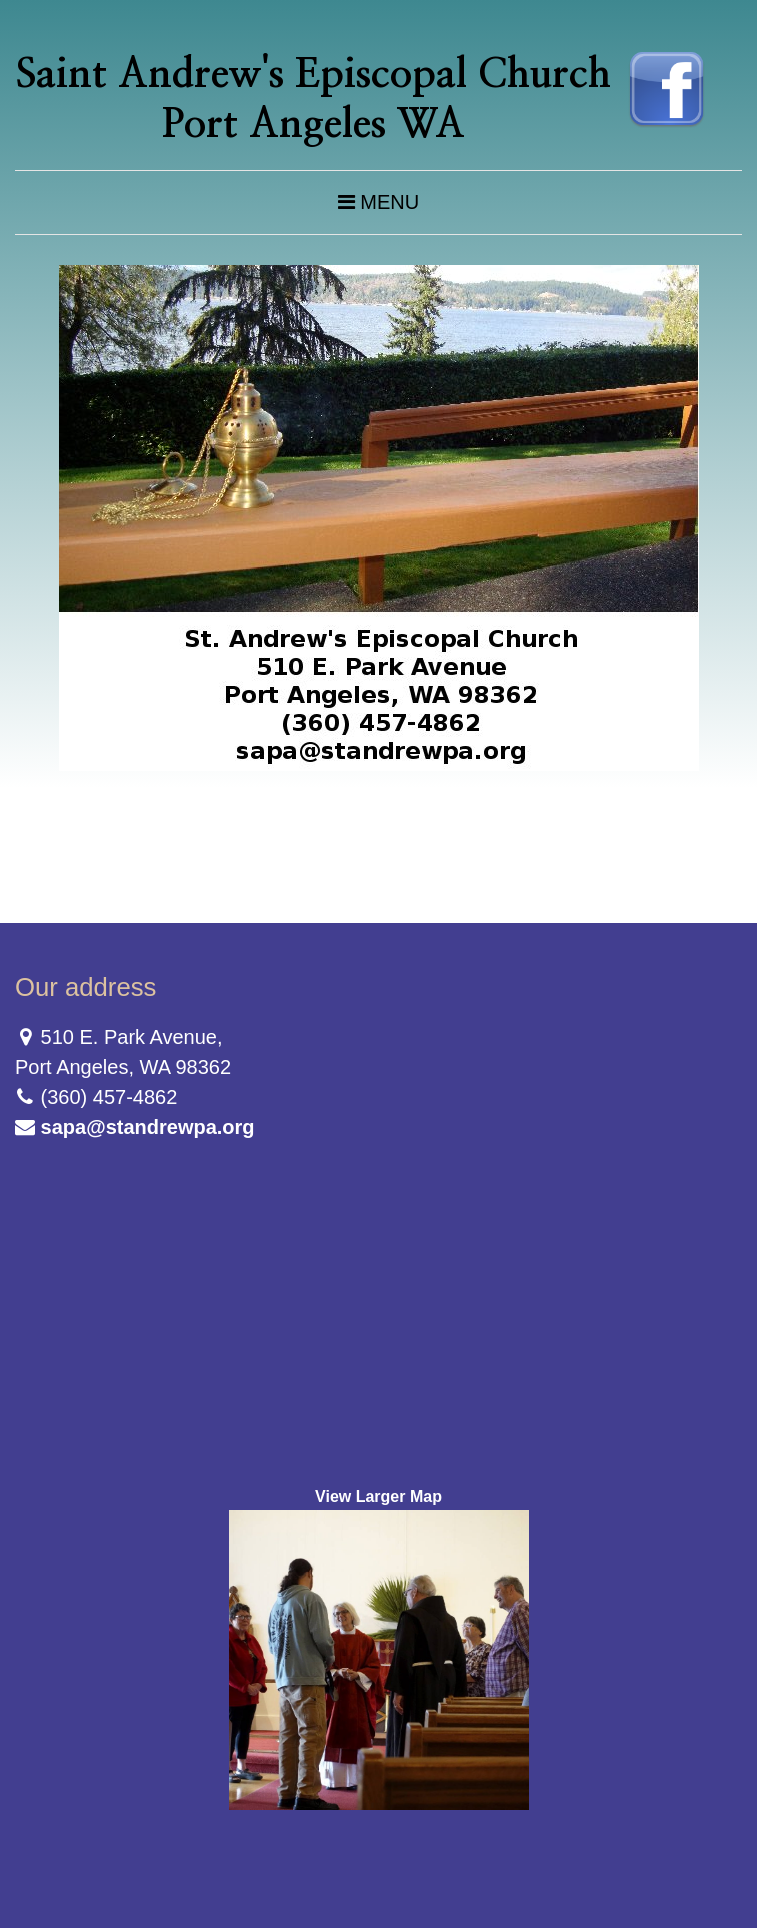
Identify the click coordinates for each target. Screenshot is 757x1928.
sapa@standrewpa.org (148, 1127)
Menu (378, 202)
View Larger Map (378, 1496)
